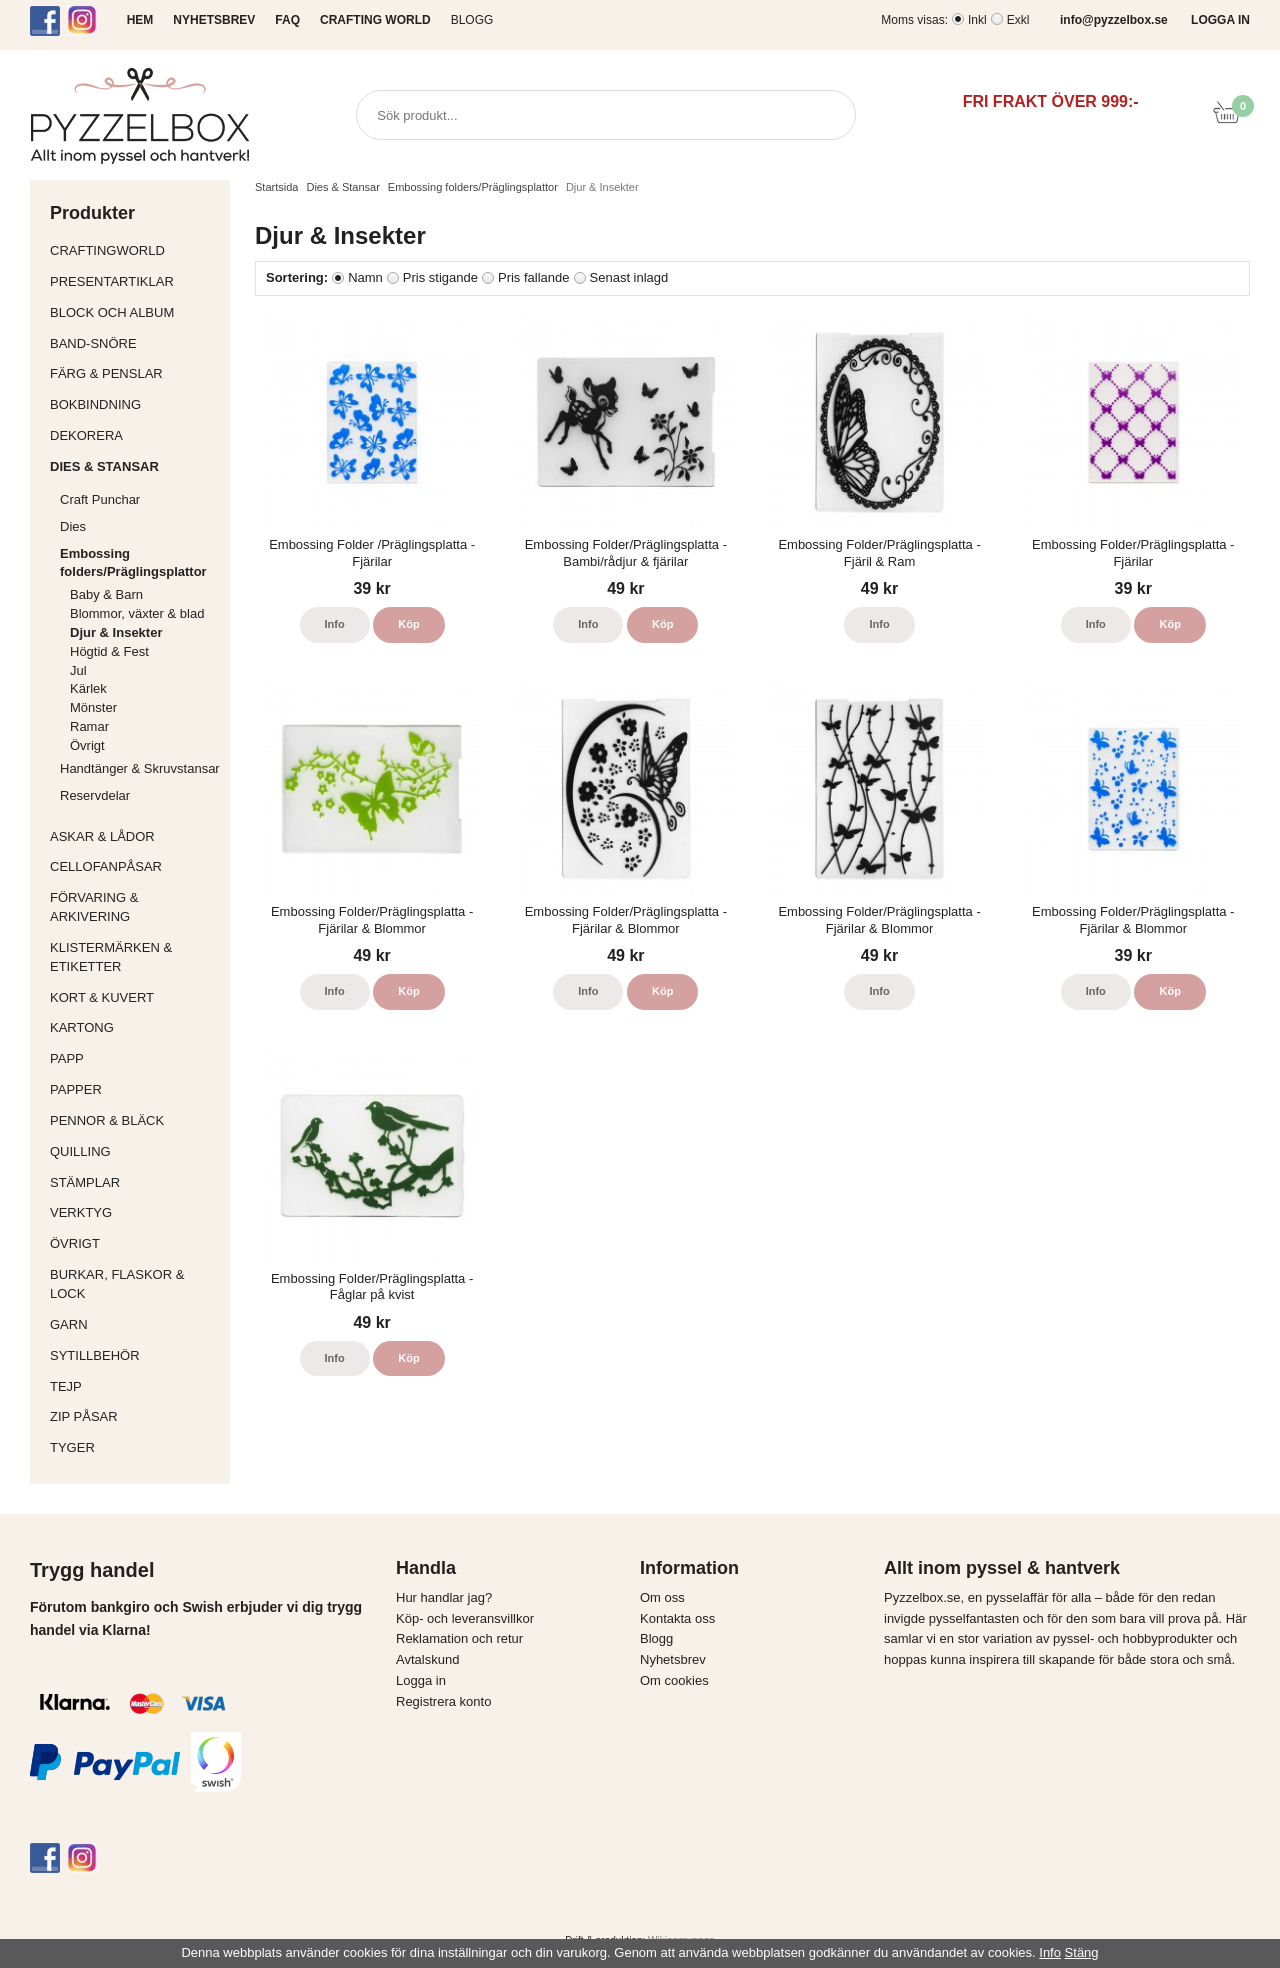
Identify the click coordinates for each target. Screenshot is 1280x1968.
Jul (78, 670)
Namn (365, 277)
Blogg (472, 20)
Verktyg (135, 1212)
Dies (140, 526)
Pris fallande (534, 277)
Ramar (89, 726)
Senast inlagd (629, 277)
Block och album (135, 312)
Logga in (421, 1680)
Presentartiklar (135, 281)
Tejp (135, 1386)
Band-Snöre (135, 343)
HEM (140, 20)
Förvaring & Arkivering (135, 907)
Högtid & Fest (109, 651)
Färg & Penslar (135, 373)
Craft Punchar (100, 499)
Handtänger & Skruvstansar (140, 768)
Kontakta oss (677, 1618)
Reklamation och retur (459, 1638)
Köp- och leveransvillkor (465, 1618)
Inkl (977, 20)
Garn (135, 1324)
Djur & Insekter (116, 632)
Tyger (135, 1447)
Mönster (93, 707)
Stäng (1082, 1952)
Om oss (662, 1597)
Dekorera (135, 435)
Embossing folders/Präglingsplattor (140, 563)
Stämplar (135, 1182)
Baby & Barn (106, 594)
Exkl (1018, 20)
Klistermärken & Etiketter (135, 957)
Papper (135, 1089)
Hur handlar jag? (444, 1597)
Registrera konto (443, 1701)
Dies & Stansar (135, 466)
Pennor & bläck (135, 1120)
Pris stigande (440, 277)
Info (335, 624)
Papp (135, 1058)
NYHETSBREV (214, 20)
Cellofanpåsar (106, 866)
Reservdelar (95, 795)
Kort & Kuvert (135, 997)
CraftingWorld (135, 250)
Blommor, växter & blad (137, 613)
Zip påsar (84, 1416)
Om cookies (674, 1680)
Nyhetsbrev (673, 1659)
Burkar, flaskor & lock (135, 1284)
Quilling (135, 1151)
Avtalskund (427, 1659)
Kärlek (88, 688)
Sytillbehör (135, 1355)
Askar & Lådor (102, 836)
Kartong (135, 1027)
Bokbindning (135, 404)
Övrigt (87, 745)
